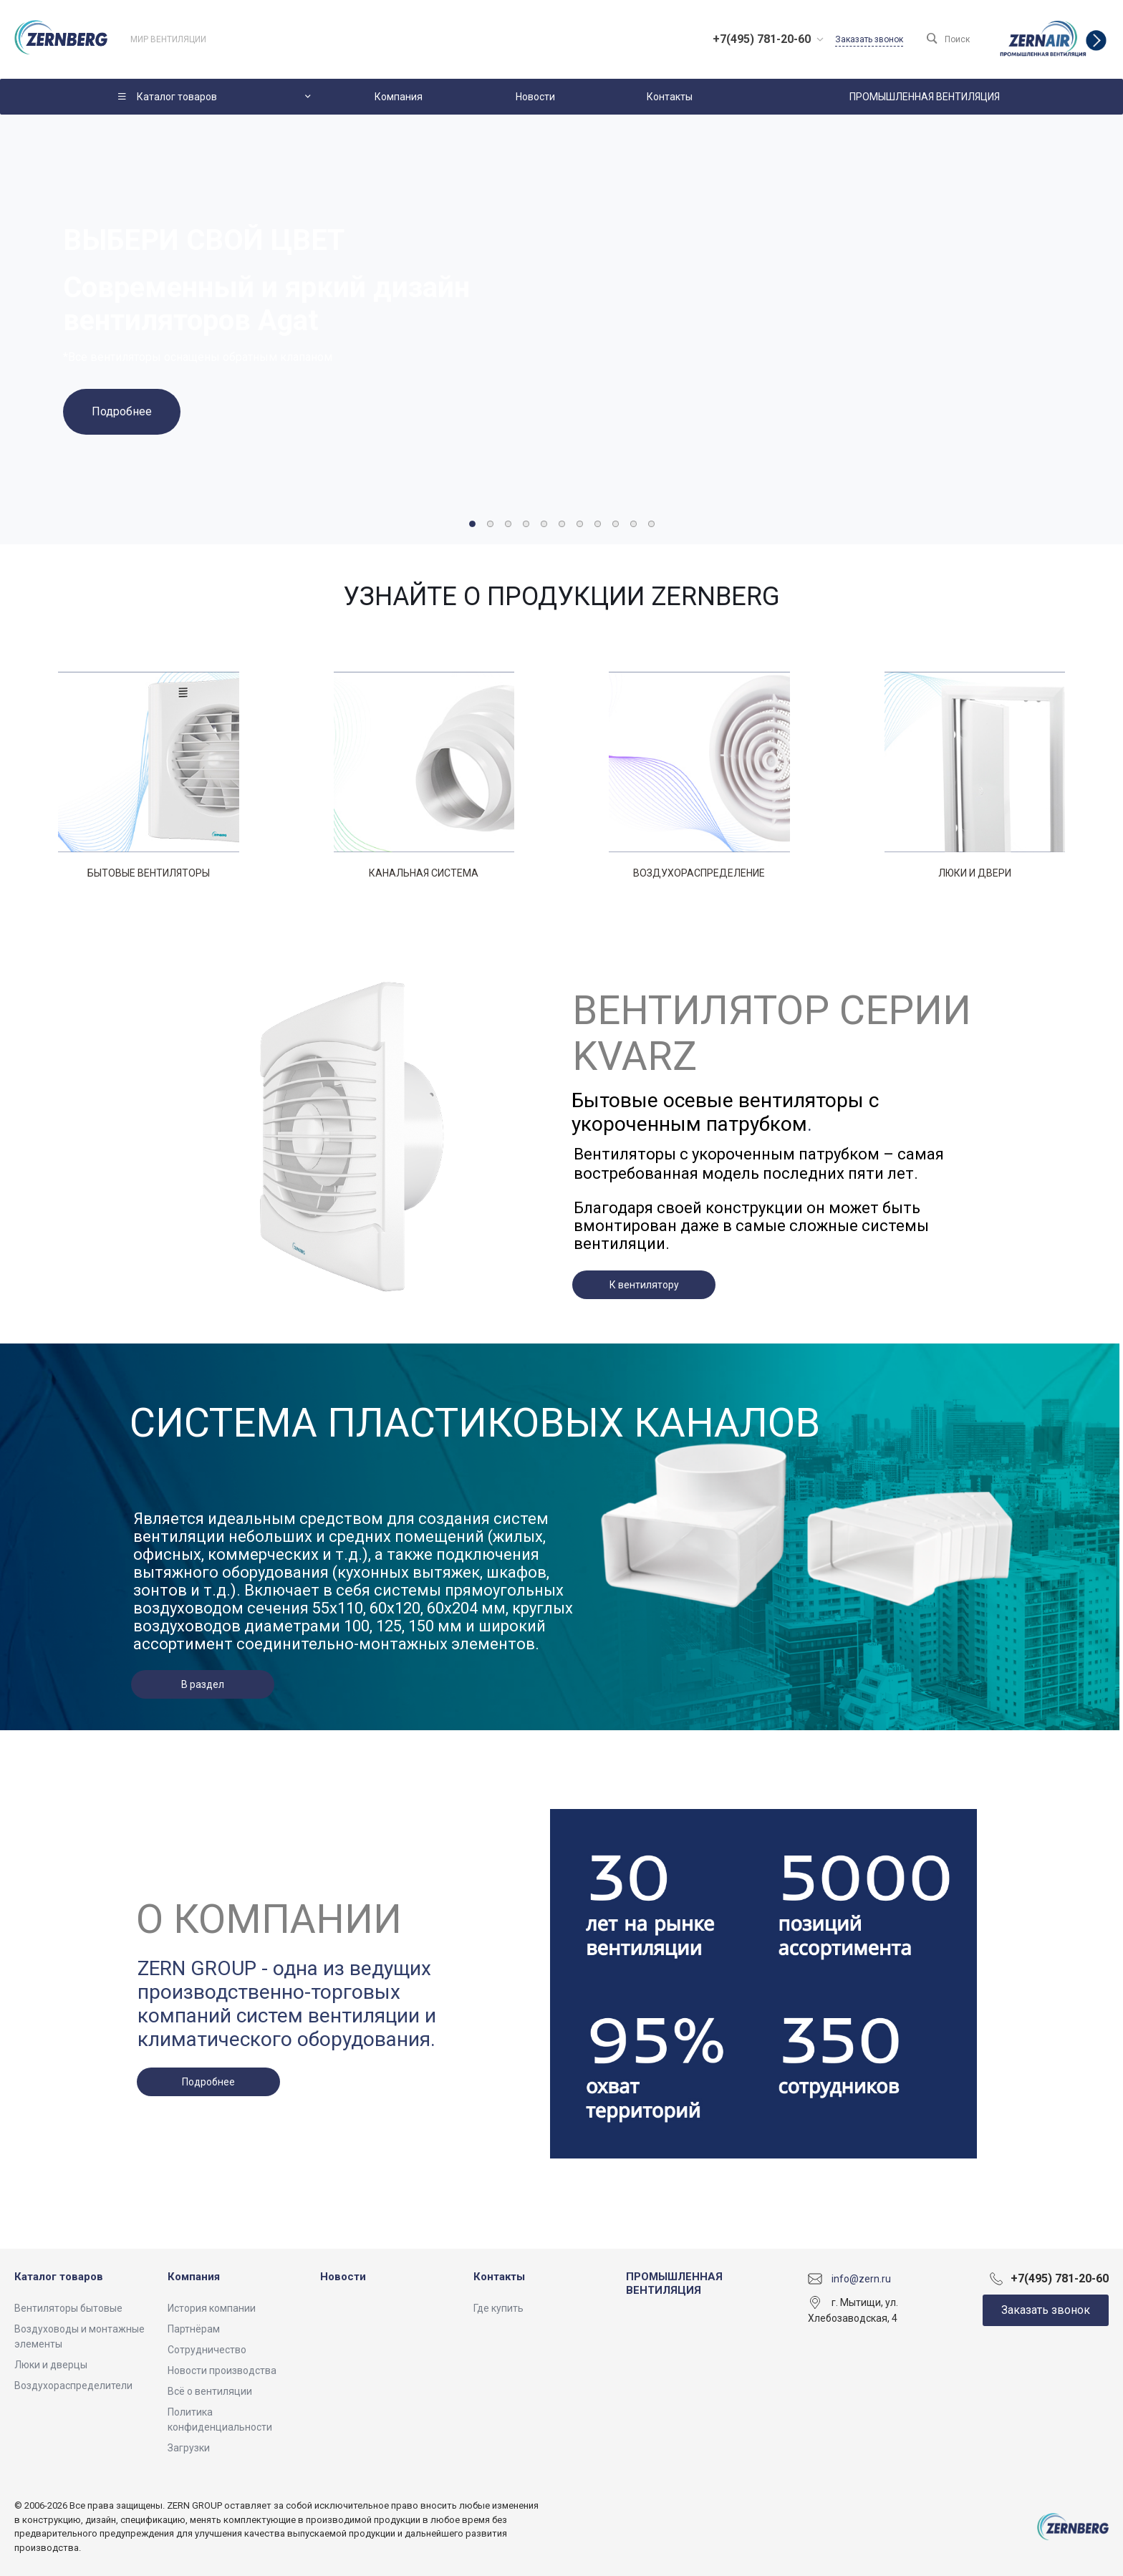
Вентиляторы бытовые (68, 2308)
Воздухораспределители (73, 2385)
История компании (212, 2308)
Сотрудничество (207, 2349)
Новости (343, 2276)
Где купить (498, 2308)
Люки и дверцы (50, 2364)
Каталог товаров (58, 2276)
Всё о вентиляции (210, 2391)
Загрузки (189, 2448)
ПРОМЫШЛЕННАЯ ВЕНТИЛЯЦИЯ (674, 2283)
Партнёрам (194, 2329)
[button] (472, 524)
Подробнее (122, 411)
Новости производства (222, 2370)
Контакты (499, 2276)
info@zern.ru (861, 2278)
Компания (194, 2276)
